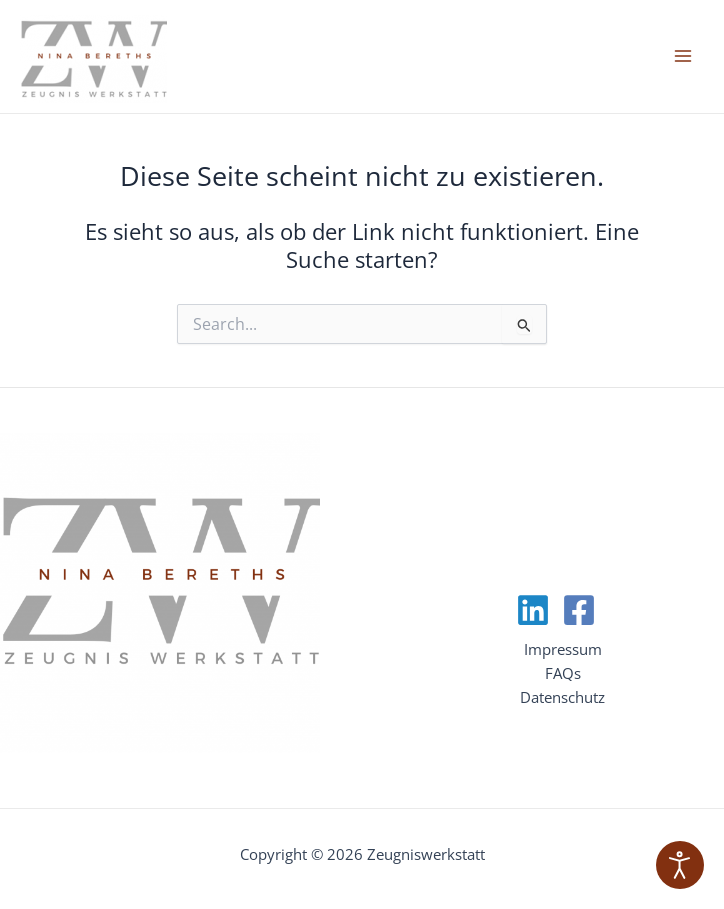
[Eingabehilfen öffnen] (680, 865)
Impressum (563, 649)
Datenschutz (562, 697)
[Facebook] (579, 610)
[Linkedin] (533, 610)
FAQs (563, 673)
